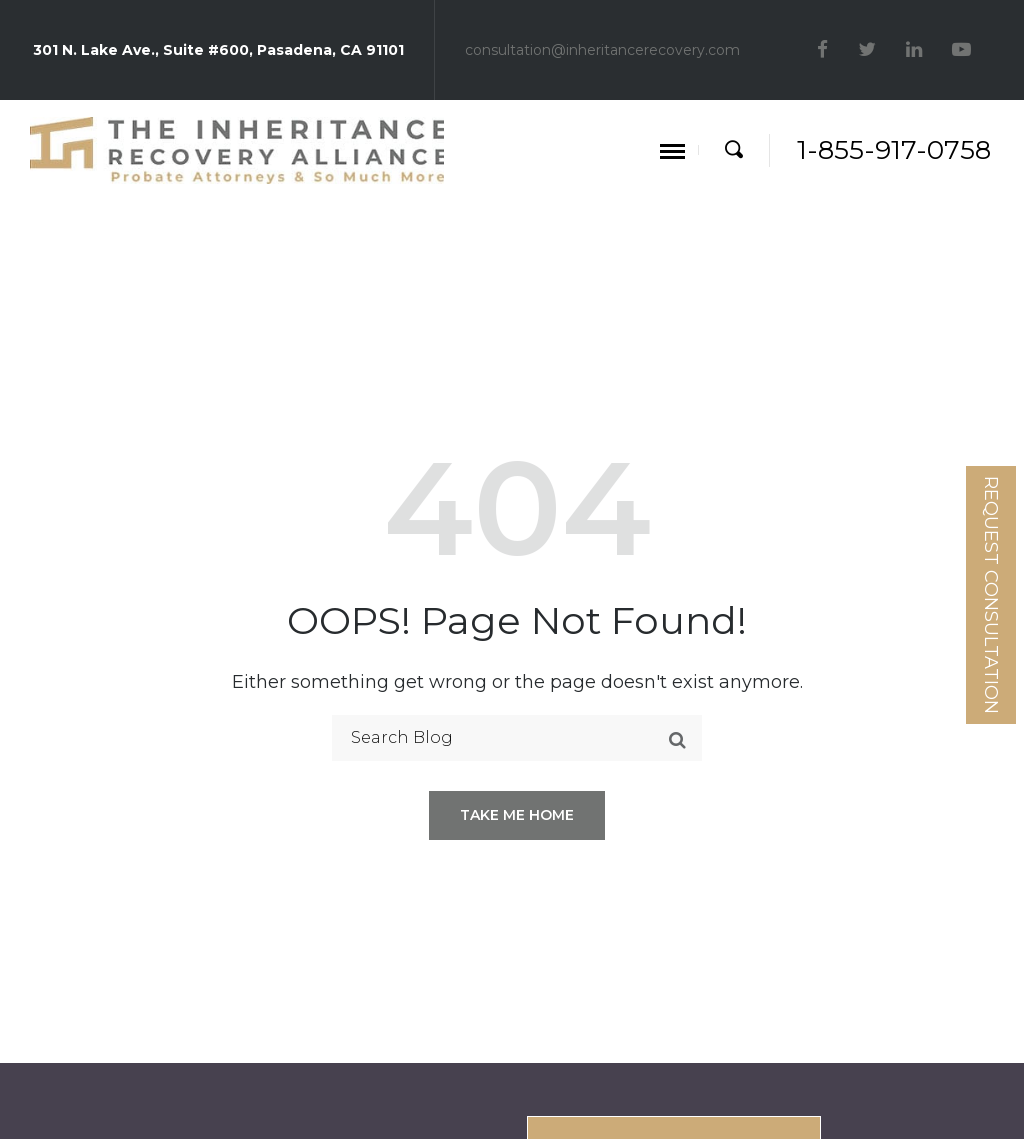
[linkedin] (916, 50)
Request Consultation (991, 595)
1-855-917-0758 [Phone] (894, 150)
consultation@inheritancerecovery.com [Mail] (602, 50)
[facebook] (825, 50)
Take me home (517, 815)
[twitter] (869, 50)
